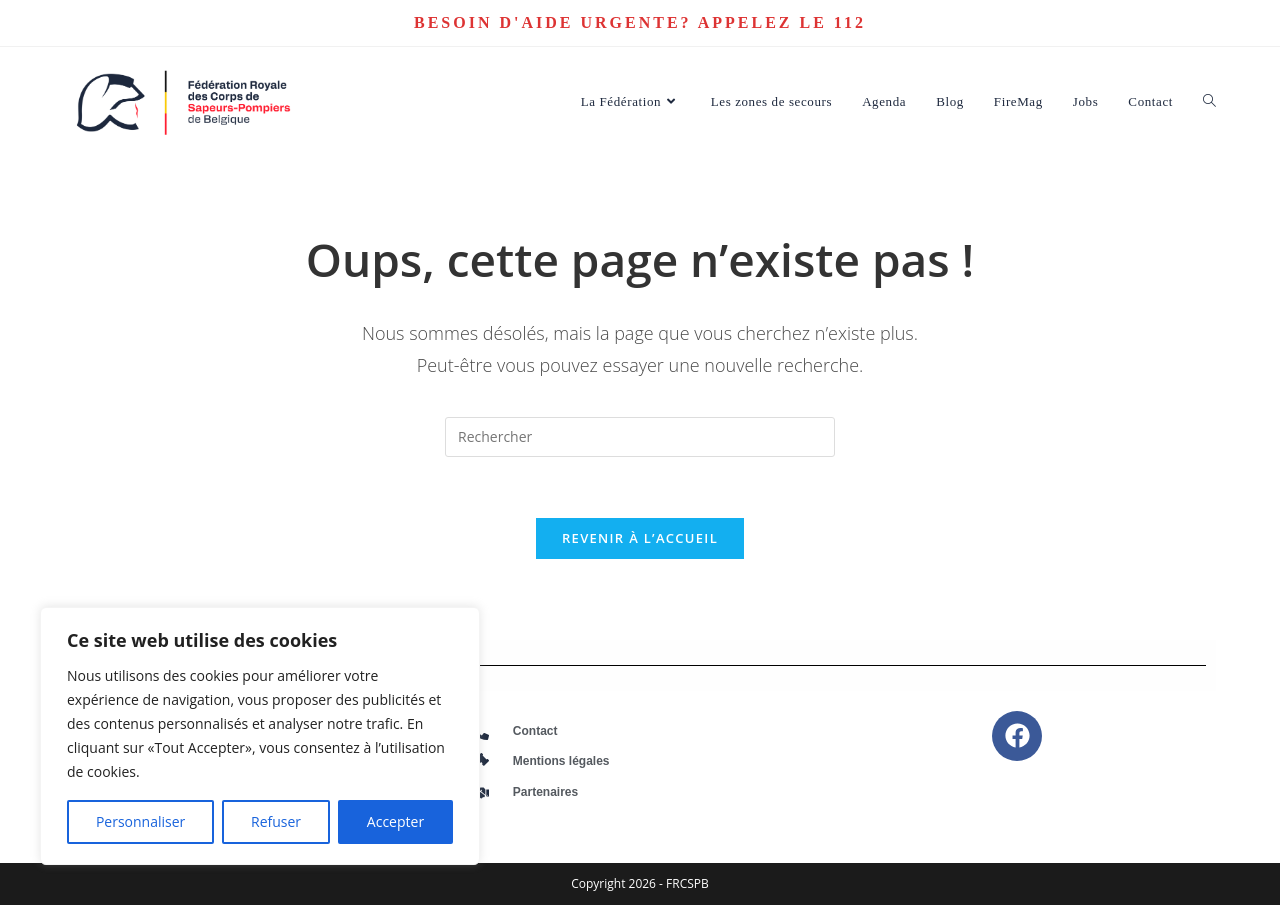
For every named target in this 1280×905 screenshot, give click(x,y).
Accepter (395, 821)
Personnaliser (140, 821)
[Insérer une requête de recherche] (640, 437)
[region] (260, 736)
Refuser (276, 821)
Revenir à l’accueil (640, 538)
